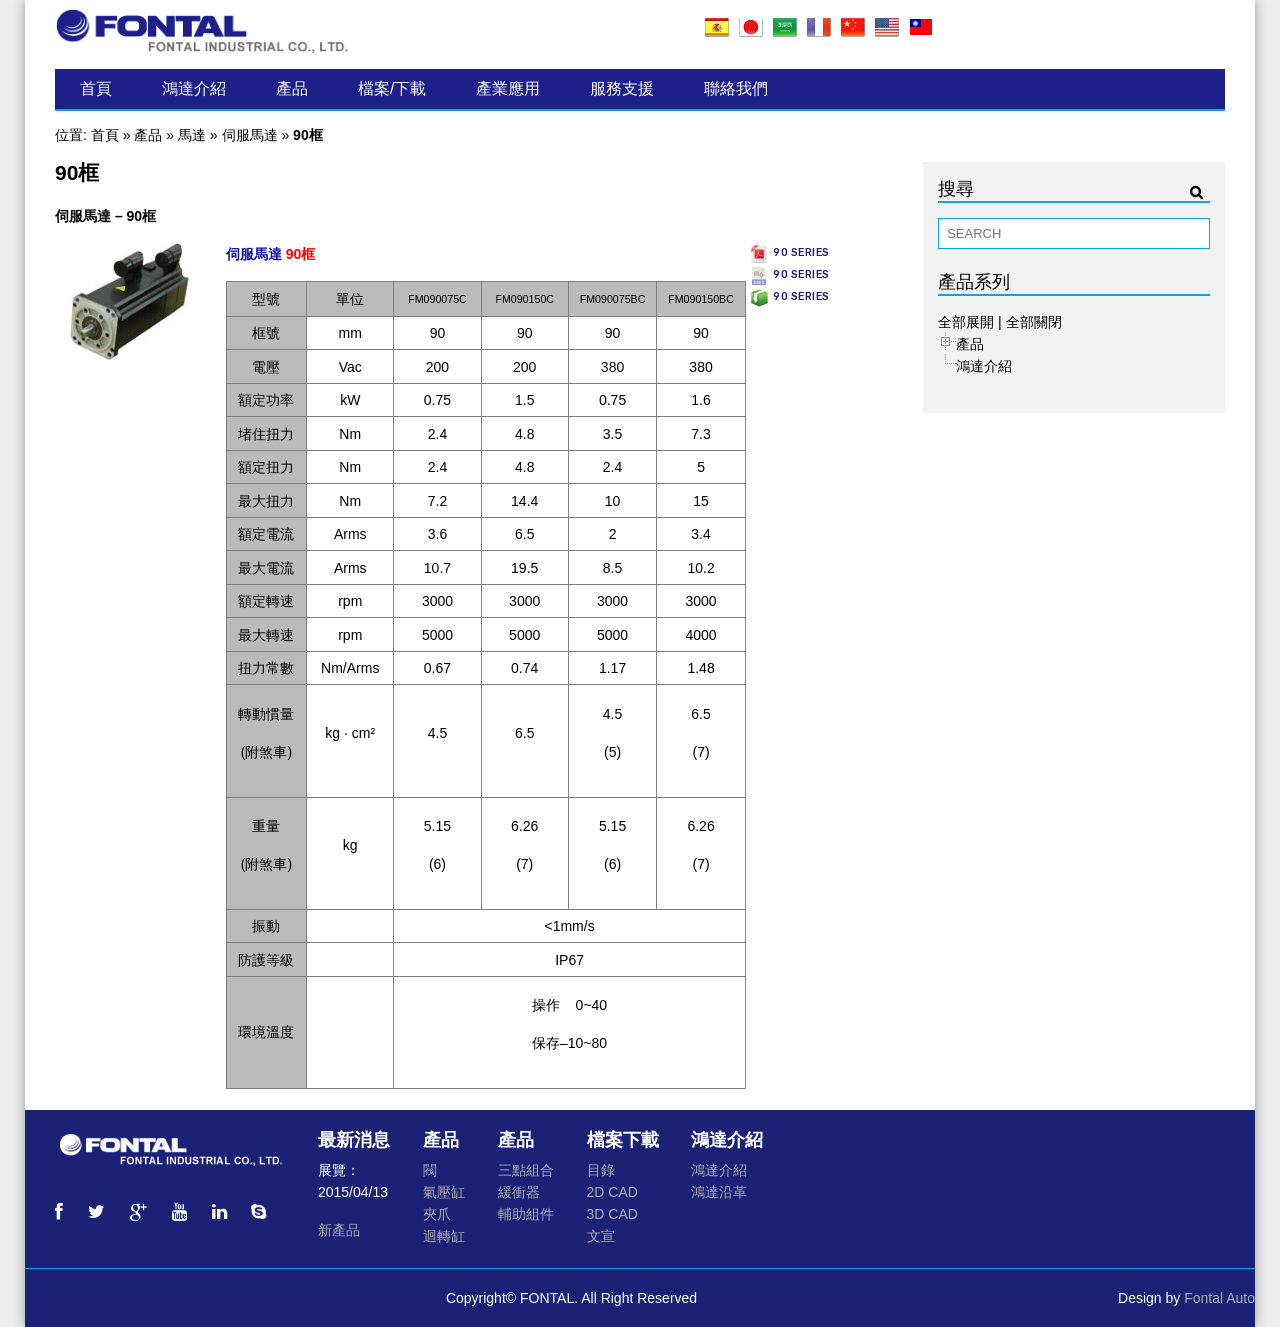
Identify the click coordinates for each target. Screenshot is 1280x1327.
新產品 (339, 1230)
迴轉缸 (444, 1236)
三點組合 (526, 1170)
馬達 (192, 135)
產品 (292, 88)
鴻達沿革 (719, 1192)
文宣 (601, 1236)
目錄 (601, 1170)
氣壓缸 (444, 1192)
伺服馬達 (250, 135)
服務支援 (622, 88)
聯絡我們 (736, 88)
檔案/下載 (392, 88)
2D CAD (612, 1192)
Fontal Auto (1219, 1298)
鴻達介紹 (194, 88)
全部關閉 (1034, 322)
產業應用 (508, 88)
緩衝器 (519, 1192)
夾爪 (437, 1214)
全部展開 (966, 322)
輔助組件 (526, 1214)
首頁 (96, 88)
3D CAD (612, 1214)
